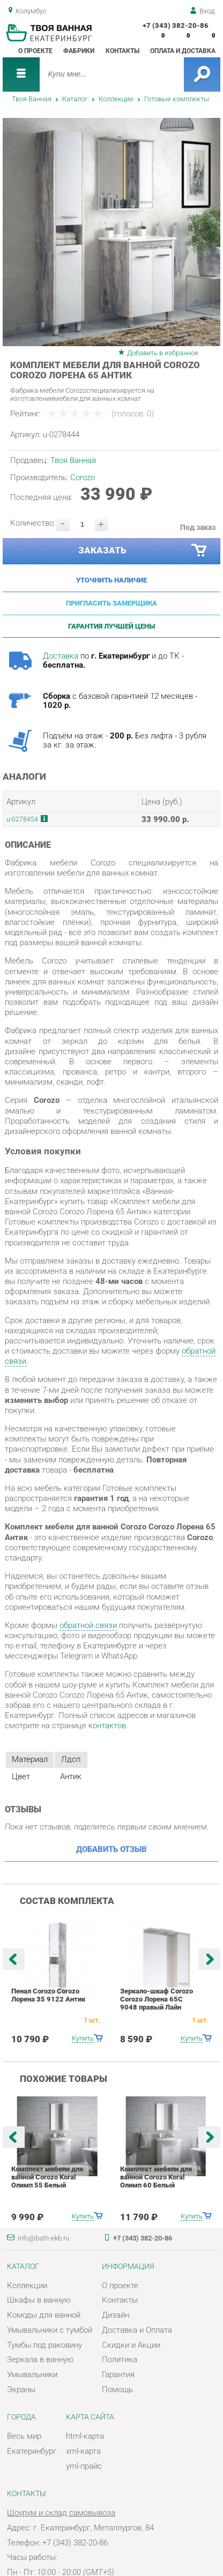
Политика (119, 2359)
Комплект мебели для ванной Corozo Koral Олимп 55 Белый (47, 2177)
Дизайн (115, 2315)
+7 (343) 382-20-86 (176, 25)
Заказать (143, 550)
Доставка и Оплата (137, 2330)
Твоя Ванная (31, 99)
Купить (83, 2038)
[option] (111, 232)
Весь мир (24, 2436)
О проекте (35, 51)
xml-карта (83, 2451)
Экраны (21, 2389)
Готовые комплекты (176, 99)
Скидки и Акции (131, 2345)
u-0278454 (22, 819)
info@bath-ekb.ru (43, 2238)
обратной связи (88, 1625)
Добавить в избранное (162, 353)
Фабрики (78, 51)
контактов (107, 1725)
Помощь (117, 2389)
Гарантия (118, 2374)
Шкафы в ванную (39, 2300)
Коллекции (116, 99)
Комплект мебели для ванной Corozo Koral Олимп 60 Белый (156, 2177)
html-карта (85, 2436)
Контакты (122, 51)
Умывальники (32, 2374)
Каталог (74, 99)
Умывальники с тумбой (49, 2330)
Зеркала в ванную (40, 2359)
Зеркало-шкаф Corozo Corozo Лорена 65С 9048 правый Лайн (156, 1999)
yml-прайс (84, 2466)
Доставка (60, 656)
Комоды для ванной (43, 2315)
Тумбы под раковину (44, 2345)
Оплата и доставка (182, 51)
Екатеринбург (31, 2451)
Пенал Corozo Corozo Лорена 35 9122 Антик (48, 1995)
